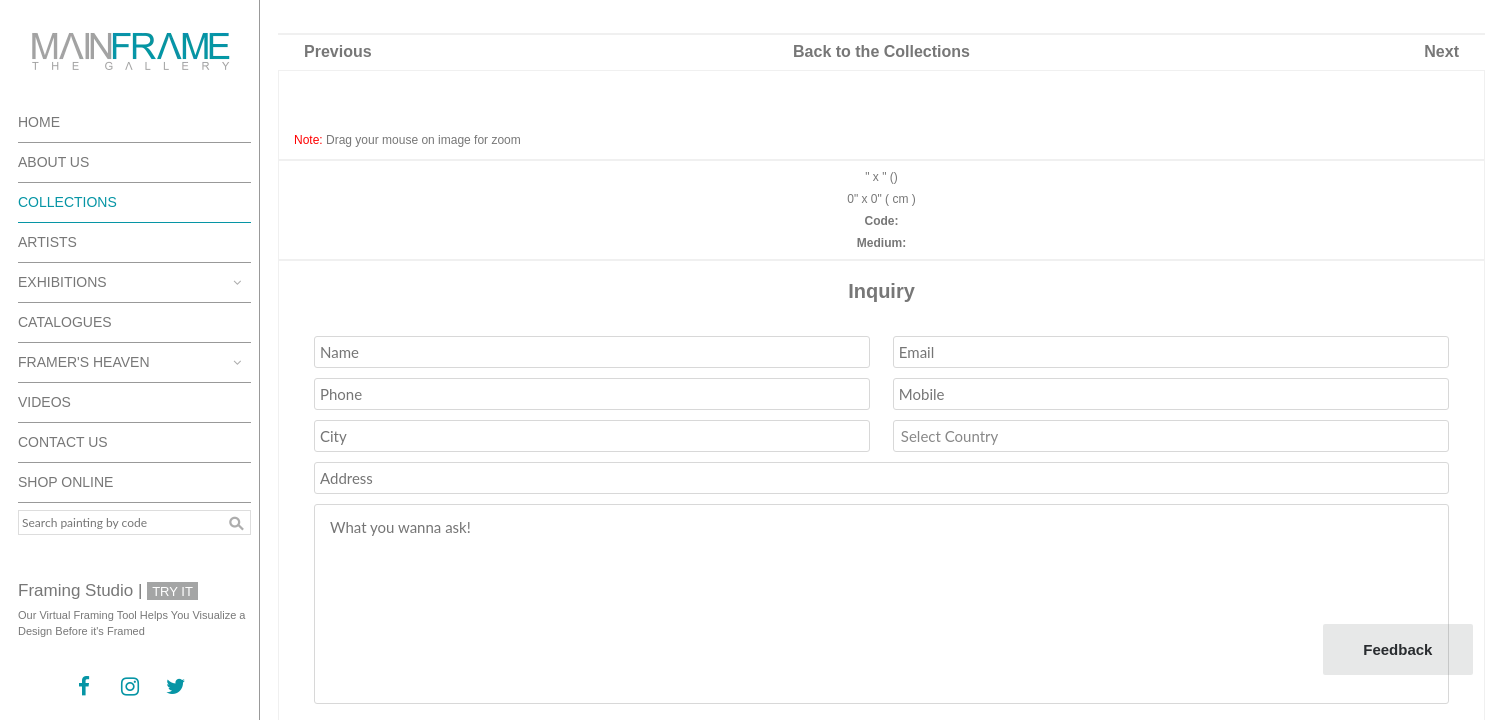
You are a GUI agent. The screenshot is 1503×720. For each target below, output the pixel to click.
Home (39, 122)
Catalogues (65, 322)
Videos (44, 402)
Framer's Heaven (84, 362)
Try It (172, 591)
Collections (67, 202)
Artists (47, 242)
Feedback (1397, 649)
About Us (53, 162)
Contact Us (63, 442)
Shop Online (65, 482)
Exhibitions (62, 282)
